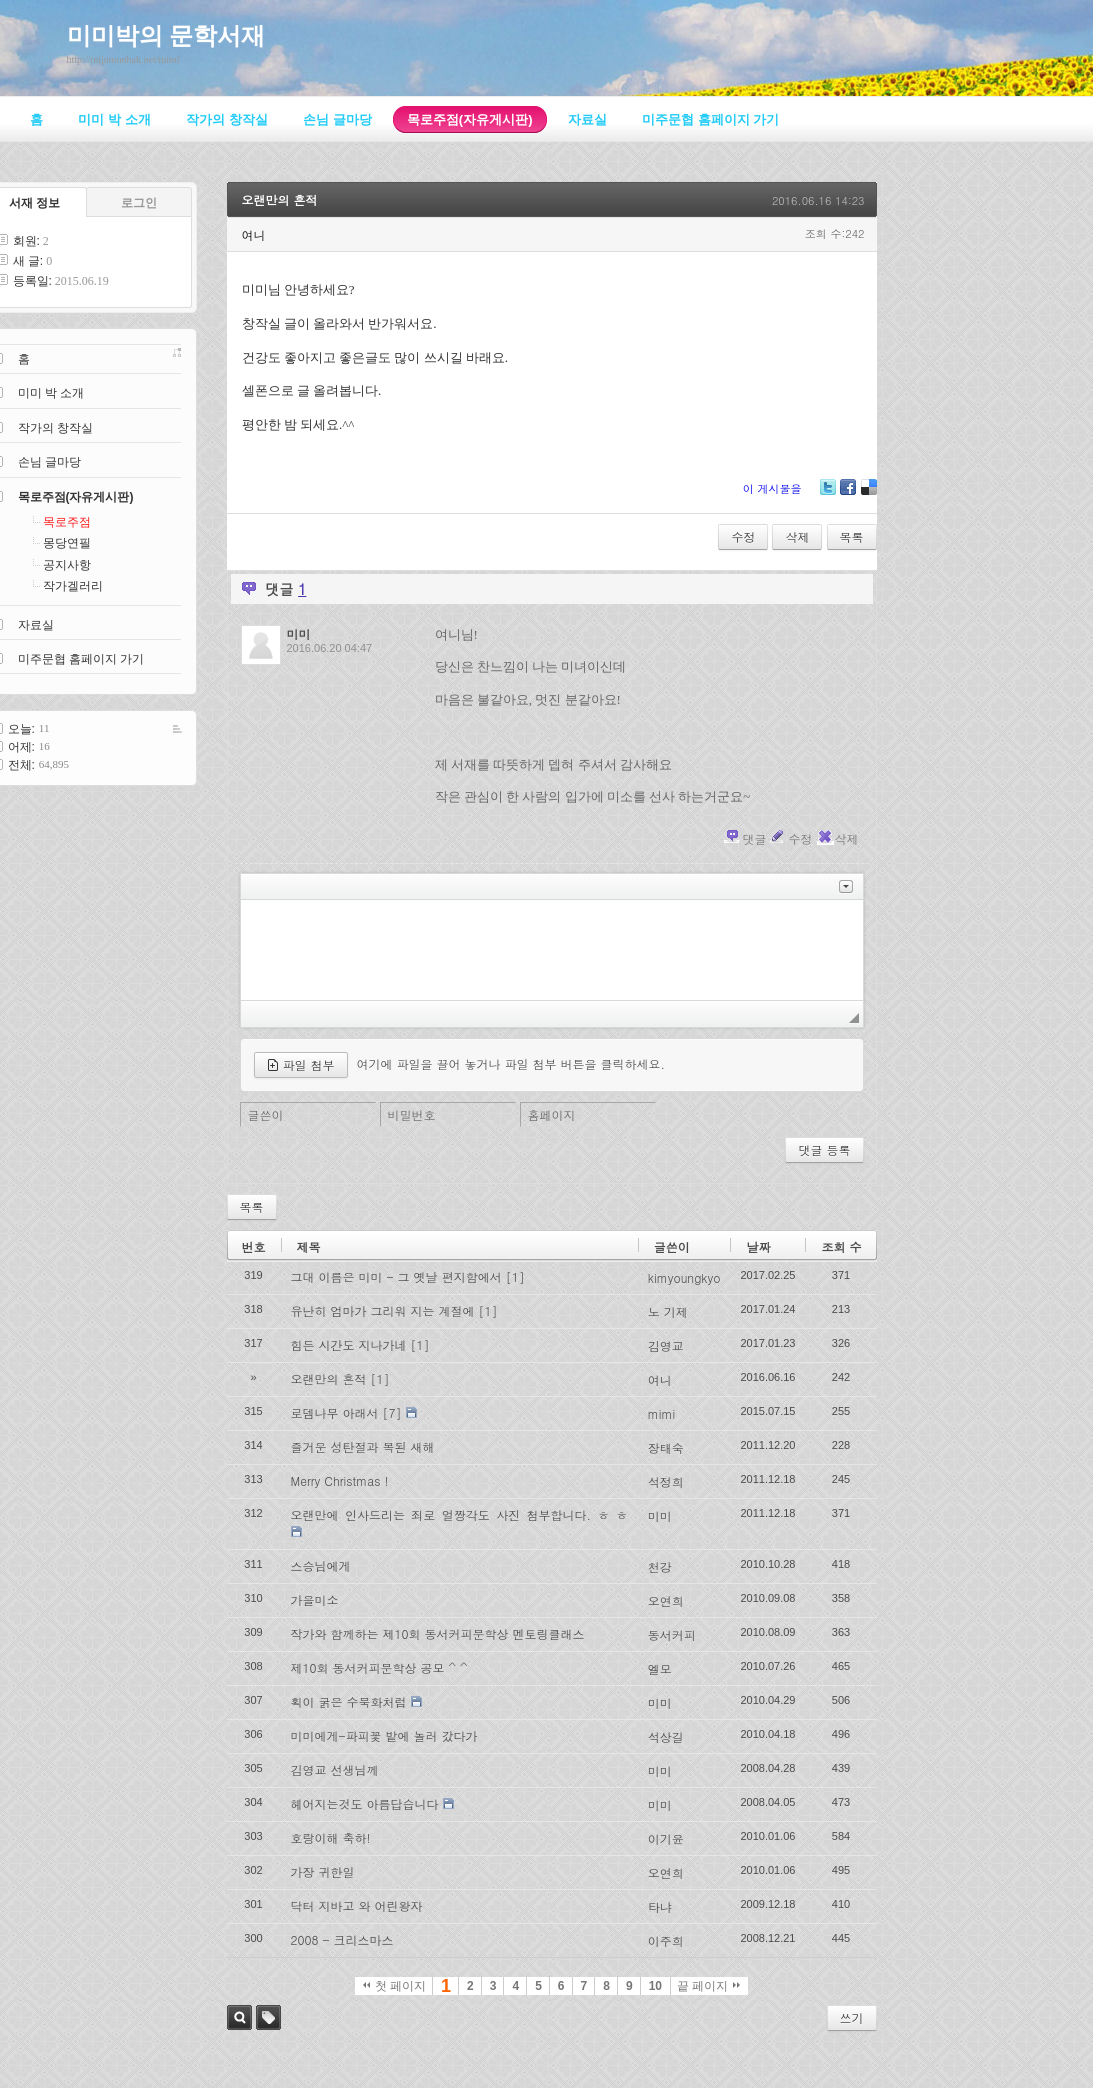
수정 (743, 536)
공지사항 (67, 565)
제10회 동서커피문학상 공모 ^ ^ (379, 1667)
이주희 (666, 1940)
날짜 (758, 1246)
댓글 (754, 838)
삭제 (797, 536)
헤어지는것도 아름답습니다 (365, 1803)
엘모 (660, 1668)
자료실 (36, 625)
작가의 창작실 (55, 428)
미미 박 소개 (51, 393)
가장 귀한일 (323, 1871)
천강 (660, 1566)
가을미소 (315, 1599)
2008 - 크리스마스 (342, 1939)
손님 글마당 (49, 462)
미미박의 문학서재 (166, 35)
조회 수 (841, 1246)
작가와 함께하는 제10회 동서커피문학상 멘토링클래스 (438, 1633)
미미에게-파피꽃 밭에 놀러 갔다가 (384, 1735)
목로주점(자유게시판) (76, 497)
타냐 (660, 1906)
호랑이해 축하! (331, 1837)
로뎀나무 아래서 (335, 1412)
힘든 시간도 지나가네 (349, 1344)
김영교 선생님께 (335, 1769)
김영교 (666, 1345)
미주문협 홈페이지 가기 (81, 659)
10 (655, 1986)
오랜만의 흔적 (280, 199)
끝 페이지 (708, 1986)
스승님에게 (321, 1565)
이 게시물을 (772, 488)
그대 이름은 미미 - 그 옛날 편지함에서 (396, 1276)
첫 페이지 (394, 1986)
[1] (515, 1276)
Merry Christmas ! (340, 1480)
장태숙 (666, 1447)
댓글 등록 (824, 1149)
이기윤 (666, 1838)
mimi (662, 1413)
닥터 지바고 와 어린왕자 (357, 1905)
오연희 (666, 1600)
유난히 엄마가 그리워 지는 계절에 (383, 1310)
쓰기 (852, 2017)
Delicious (868, 494)
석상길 (666, 1736)
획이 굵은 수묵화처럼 (349, 1701)
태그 (268, 2017)
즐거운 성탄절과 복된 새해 (363, 1446)
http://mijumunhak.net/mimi (123, 59)
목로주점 (67, 522)
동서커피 (672, 1634)
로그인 (139, 203)
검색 (239, 2017)
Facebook (847, 494)
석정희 (666, 1481)
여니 (660, 1379)
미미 (660, 1515)
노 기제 (668, 1311)
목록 (852, 536)
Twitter (828, 494)
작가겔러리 (73, 586)
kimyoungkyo (684, 1277)
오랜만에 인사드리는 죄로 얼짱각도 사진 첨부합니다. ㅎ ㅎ (459, 1514)
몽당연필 (67, 543)
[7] (392, 1412)
